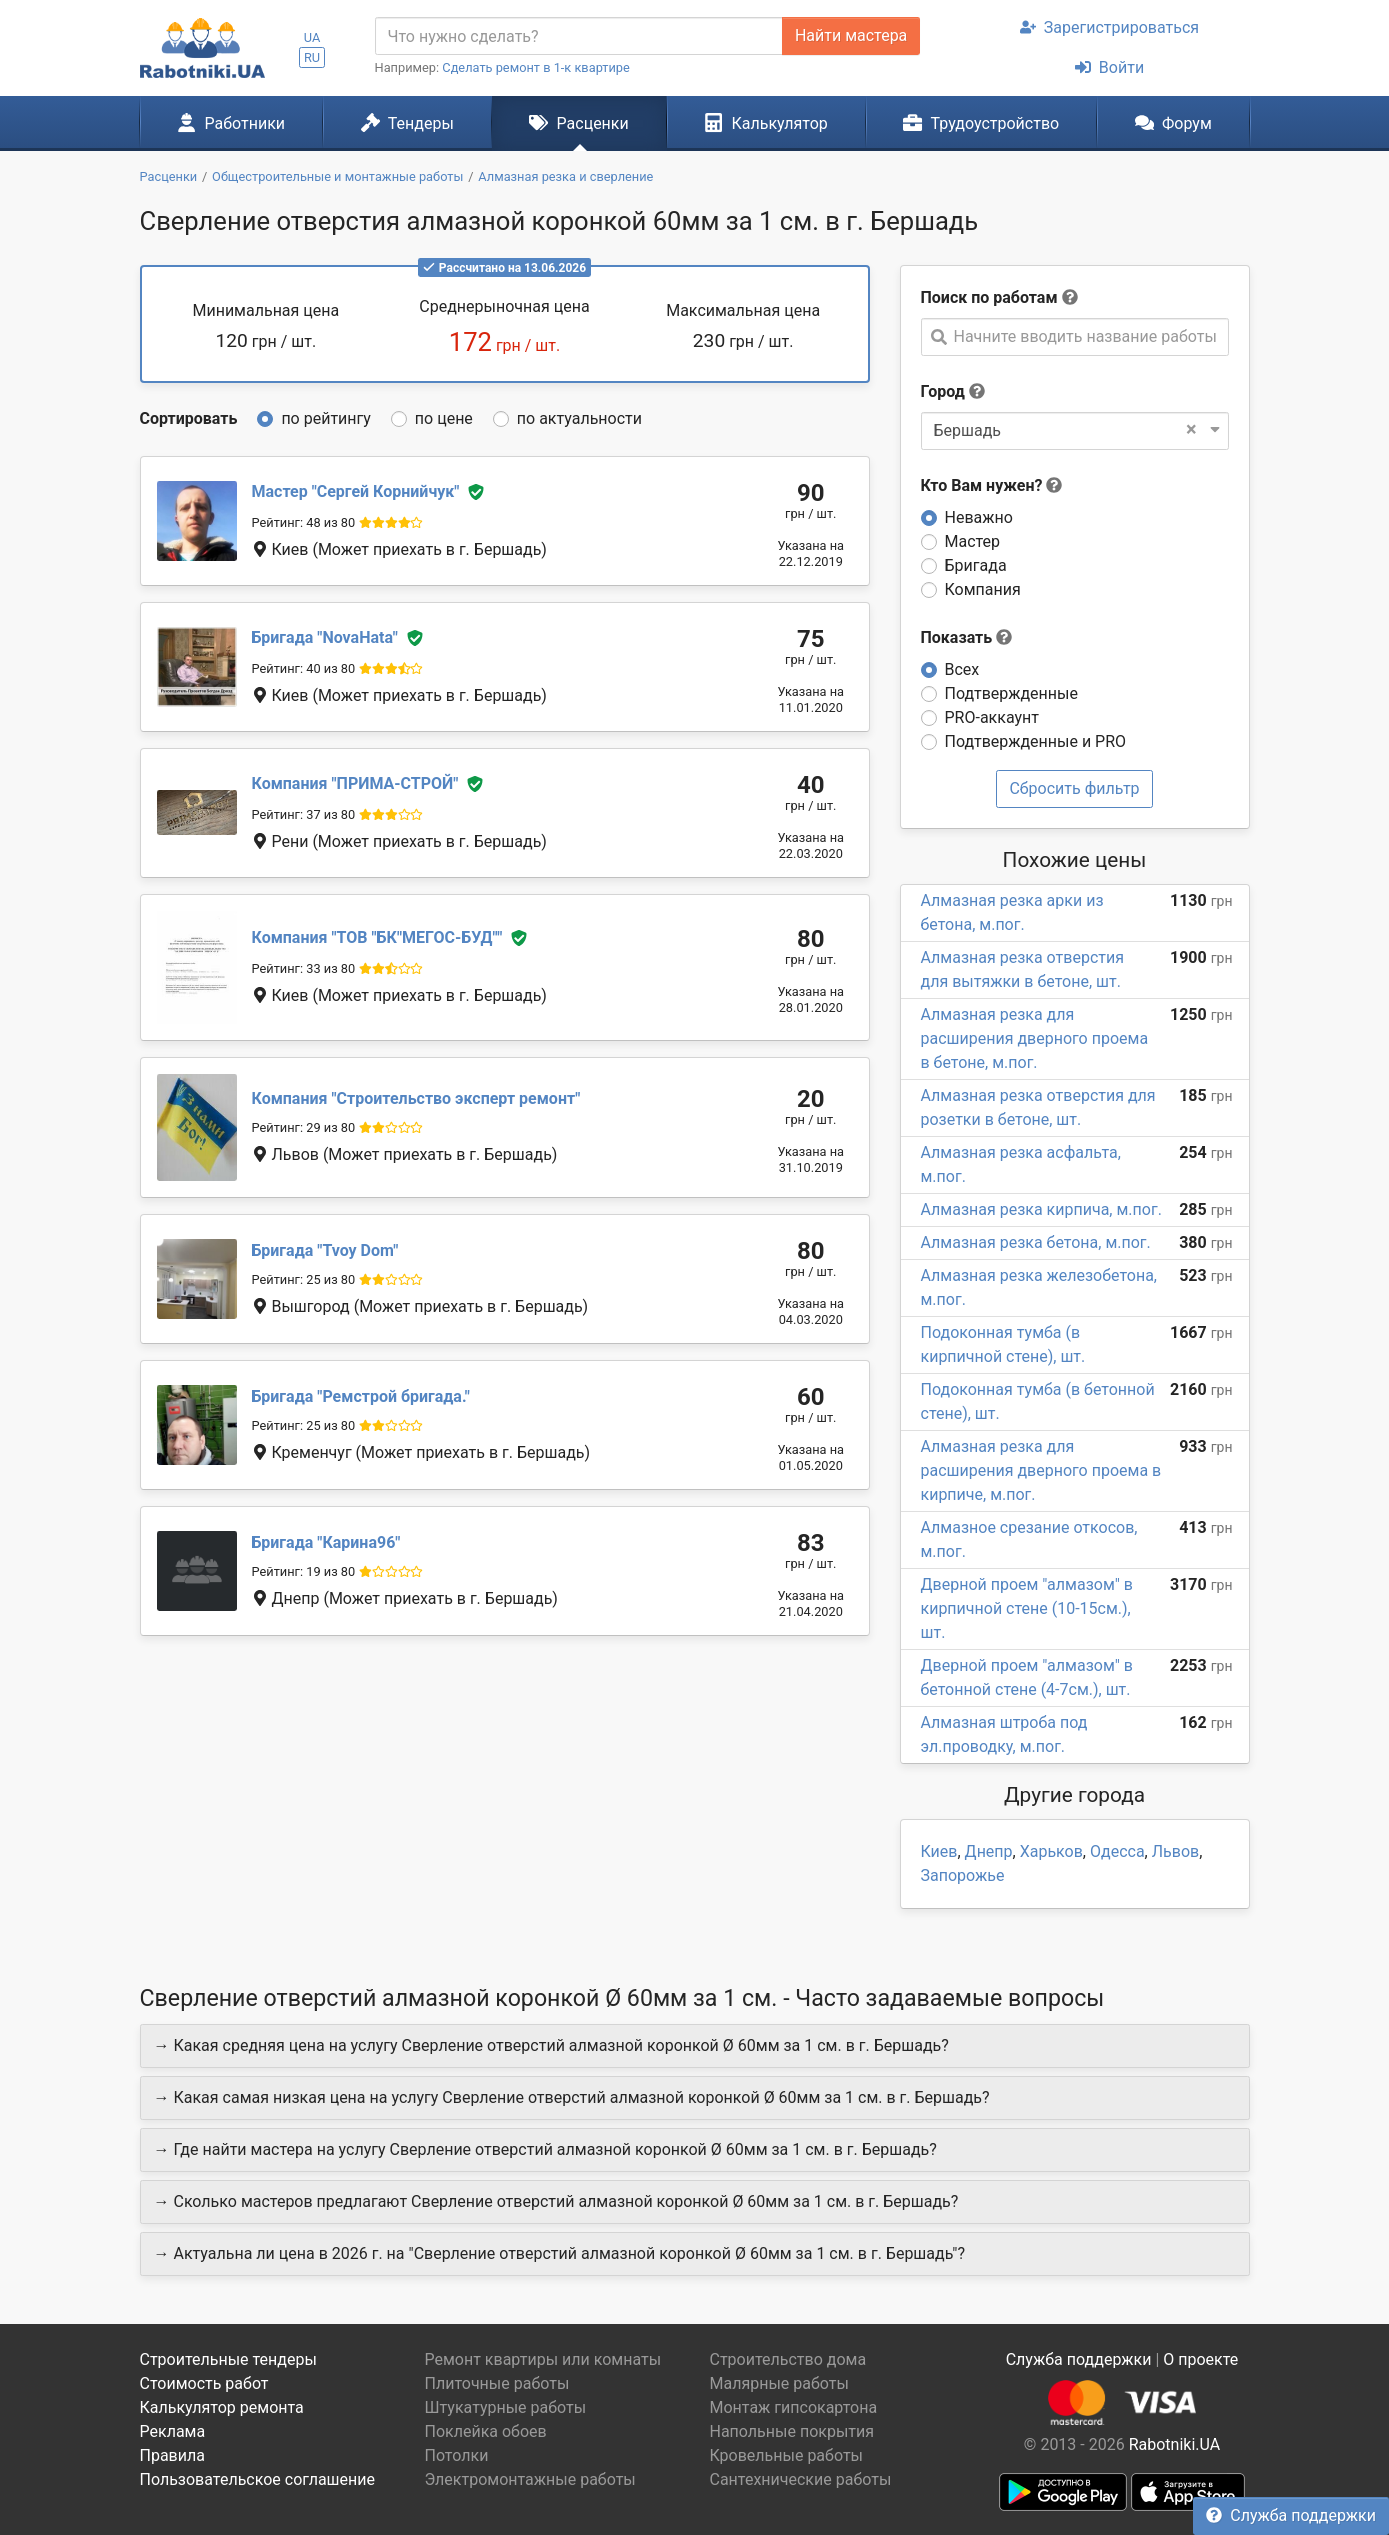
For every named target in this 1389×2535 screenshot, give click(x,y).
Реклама (173, 2431)
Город (943, 391)
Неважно (979, 517)
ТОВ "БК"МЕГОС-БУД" (377, 938)
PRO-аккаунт (992, 717)
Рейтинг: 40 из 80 (304, 668)
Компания (983, 589)
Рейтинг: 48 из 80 (304, 522)
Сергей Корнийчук (356, 491)
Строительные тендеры (228, 2359)
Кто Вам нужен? (992, 485)
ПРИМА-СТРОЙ (355, 783)
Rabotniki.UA (1175, 2444)
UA (312, 37)
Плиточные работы (497, 2383)
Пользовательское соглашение (258, 2479)
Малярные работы (779, 2383)
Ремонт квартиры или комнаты (543, 2359)
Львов (1175, 1851)
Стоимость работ (204, 2383)
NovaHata (325, 637)
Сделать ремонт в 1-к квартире (536, 67)
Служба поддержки (1291, 2515)
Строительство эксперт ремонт (416, 1098)
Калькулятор (766, 123)
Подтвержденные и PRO (1036, 741)
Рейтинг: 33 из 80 (304, 968)
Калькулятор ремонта (222, 2407)
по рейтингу (325, 418)
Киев (939, 1851)
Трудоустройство (981, 123)
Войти (1109, 67)
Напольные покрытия (792, 2431)
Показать (967, 637)
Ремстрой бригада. (361, 1396)
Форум (1173, 123)
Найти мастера (851, 35)
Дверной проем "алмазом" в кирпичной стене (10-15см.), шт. (1027, 1608)
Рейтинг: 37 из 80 (304, 814)
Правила (172, 2455)
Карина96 (326, 1542)
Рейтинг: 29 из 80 (304, 1127)
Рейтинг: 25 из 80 (304, 1279)
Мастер (973, 541)
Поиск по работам (989, 297)
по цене (444, 418)
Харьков (1051, 1851)
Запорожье (963, 1875)
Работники (231, 123)
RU (312, 57)
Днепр (989, 1851)
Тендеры (407, 123)
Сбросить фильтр (1074, 788)
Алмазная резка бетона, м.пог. (1036, 1242)
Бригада (976, 565)
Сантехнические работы (801, 2479)
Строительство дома (788, 2359)
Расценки (578, 123)
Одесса (1117, 1851)
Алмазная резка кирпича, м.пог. (1041, 1209)
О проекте (1200, 2359)
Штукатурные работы (506, 2407)
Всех (962, 669)
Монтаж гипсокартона (794, 2407)
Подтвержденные (1011, 693)
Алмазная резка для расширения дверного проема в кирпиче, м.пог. (1041, 1470)
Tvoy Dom (325, 1250)
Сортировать (189, 418)
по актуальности (579, 418)
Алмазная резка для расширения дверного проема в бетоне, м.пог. (1035, 1038)
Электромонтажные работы (530, 2479)
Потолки (457, 2455)
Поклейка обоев (486, 2431)
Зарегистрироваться (1109, 27)
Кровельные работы (787, 2455)
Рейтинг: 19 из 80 (304, 1571)
